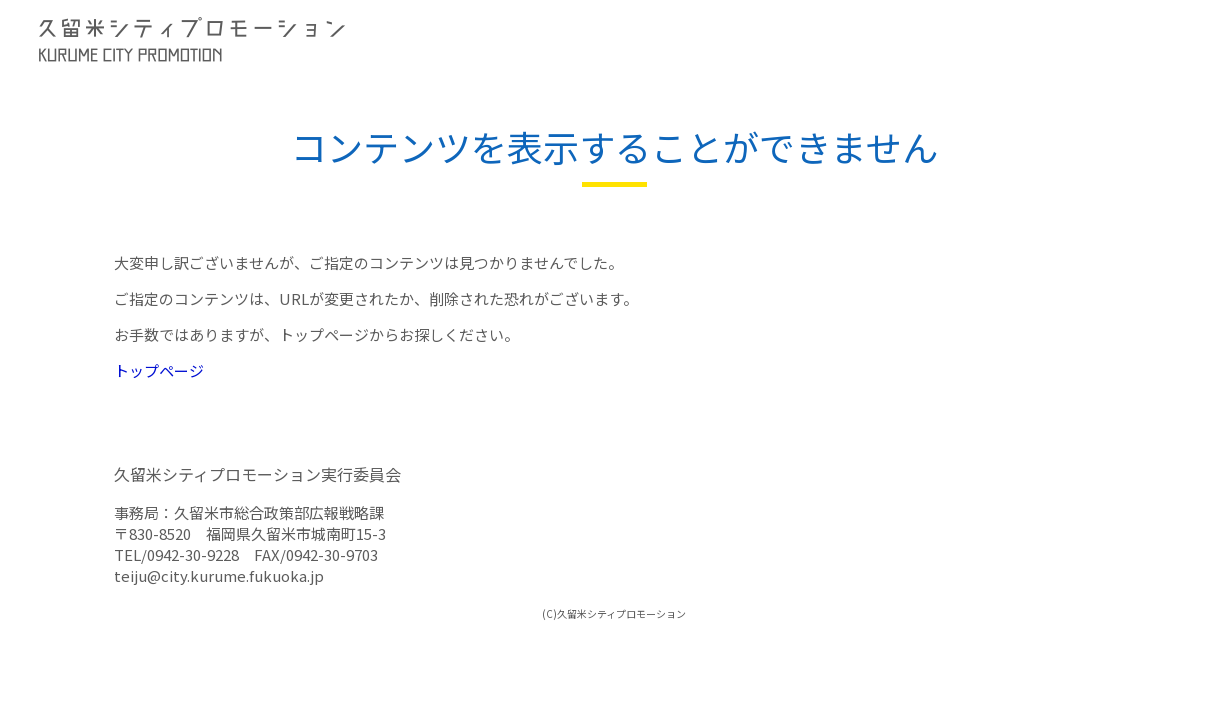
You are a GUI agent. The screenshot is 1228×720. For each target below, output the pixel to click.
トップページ (159, 370)
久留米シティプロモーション (319, 40)
